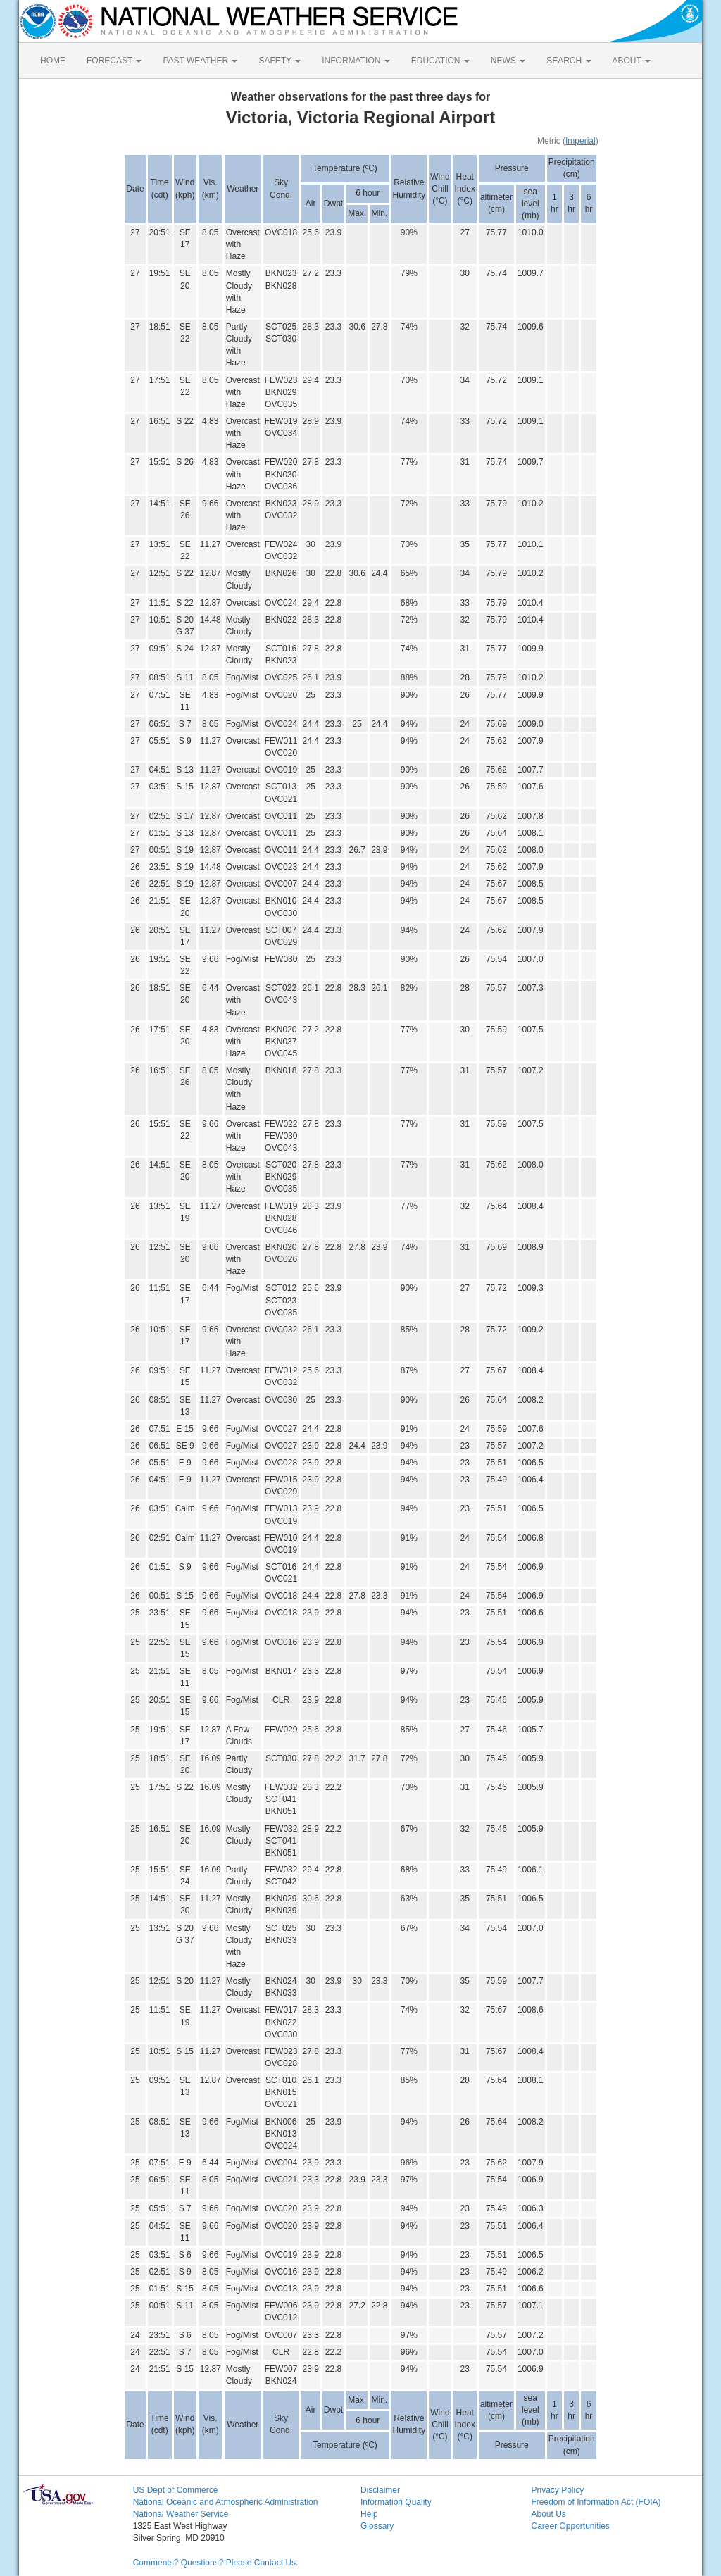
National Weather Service (181, 2514)
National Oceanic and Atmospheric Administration (225, 2502)
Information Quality (396, 2502)
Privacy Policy (557, 2490)
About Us (548, 2514)
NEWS (508, 60)
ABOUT (632, 60)
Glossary (377, 2526)
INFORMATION (355, 60)
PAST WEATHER (200, 60)
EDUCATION (440, 60)
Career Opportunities (570, 2526)
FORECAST (114, 60)
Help (369, 2514)
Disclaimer (380, 2490)
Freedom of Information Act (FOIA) (595, 2502)
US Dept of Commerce (175, 2490)
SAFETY (279, 60)
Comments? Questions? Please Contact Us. (216, 2563)
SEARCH (568, 60)
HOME (52, 60)
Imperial (580, 141)
